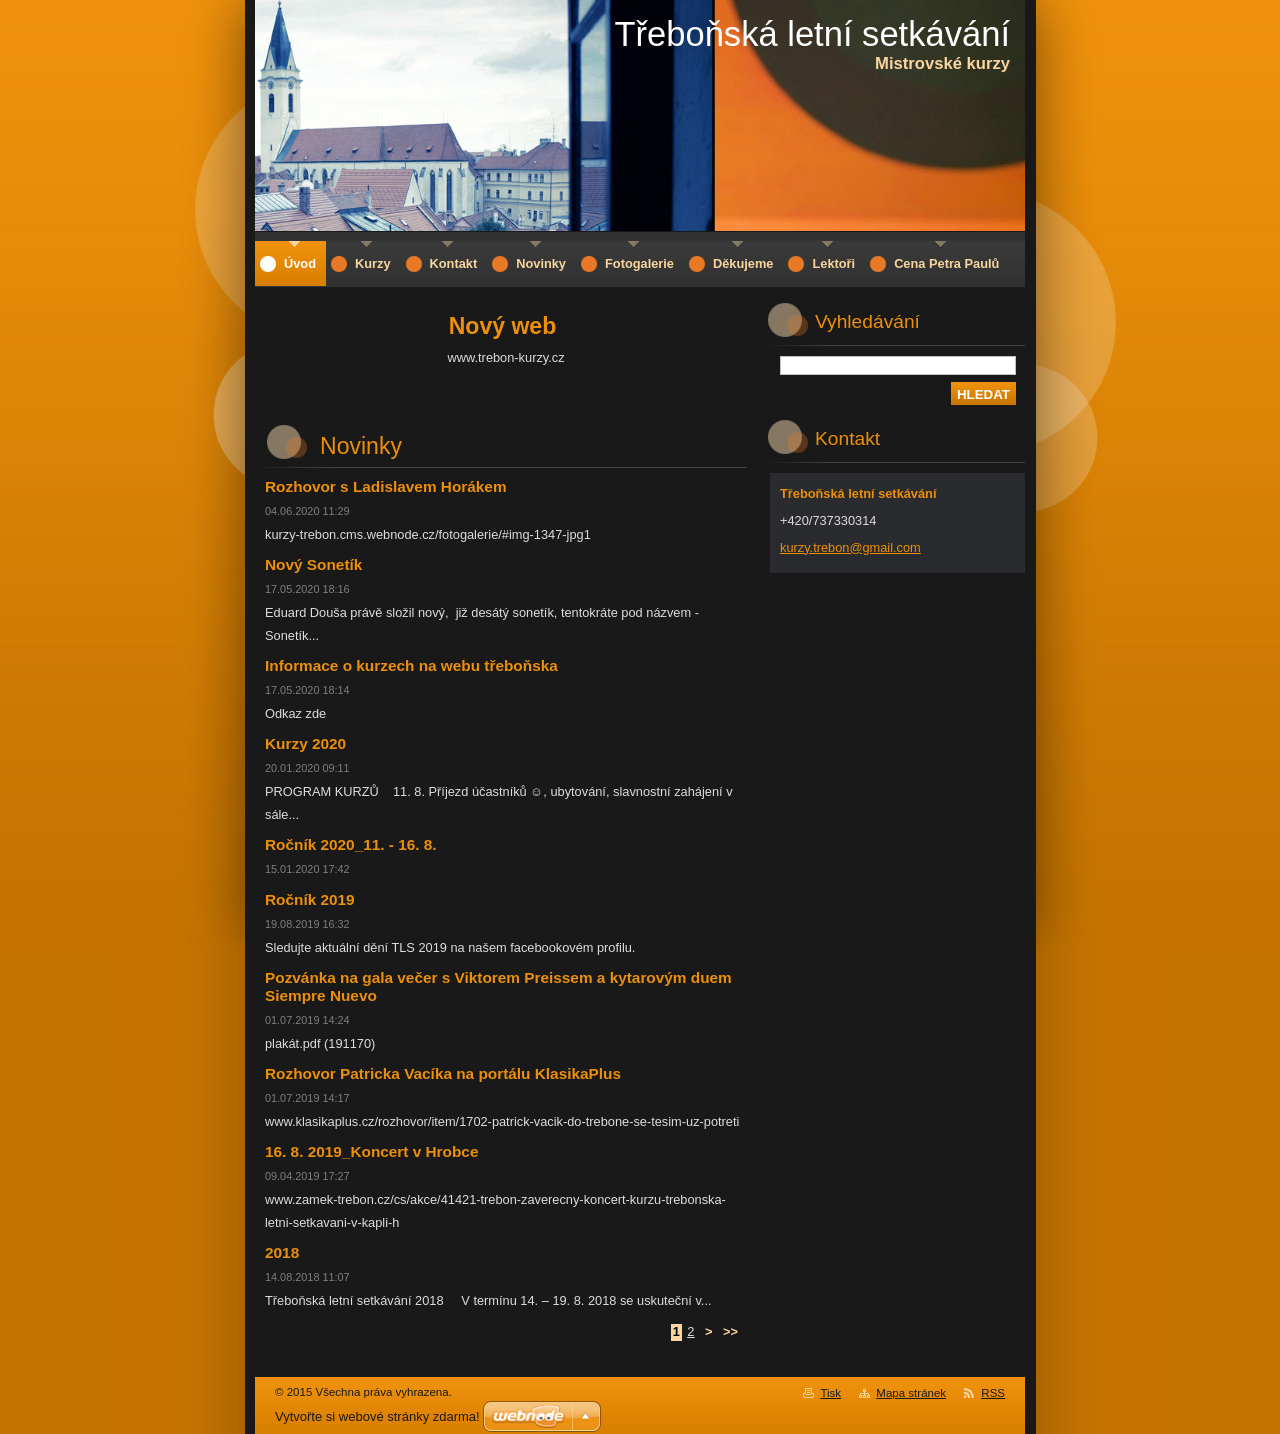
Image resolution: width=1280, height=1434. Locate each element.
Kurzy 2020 (305, 743)
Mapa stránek (911, 1393)
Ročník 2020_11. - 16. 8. (351, 844)
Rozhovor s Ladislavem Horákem (386, 486)
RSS (993, 1393)
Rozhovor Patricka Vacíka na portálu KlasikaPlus (443, 1073)
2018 (282, 1252)
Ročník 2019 (310, 899)
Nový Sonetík (313, 564)
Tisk (830, 1393)
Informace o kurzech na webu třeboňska (411, 665)
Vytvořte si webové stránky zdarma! (377, 1416)
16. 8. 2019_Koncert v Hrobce (371, 1151)
